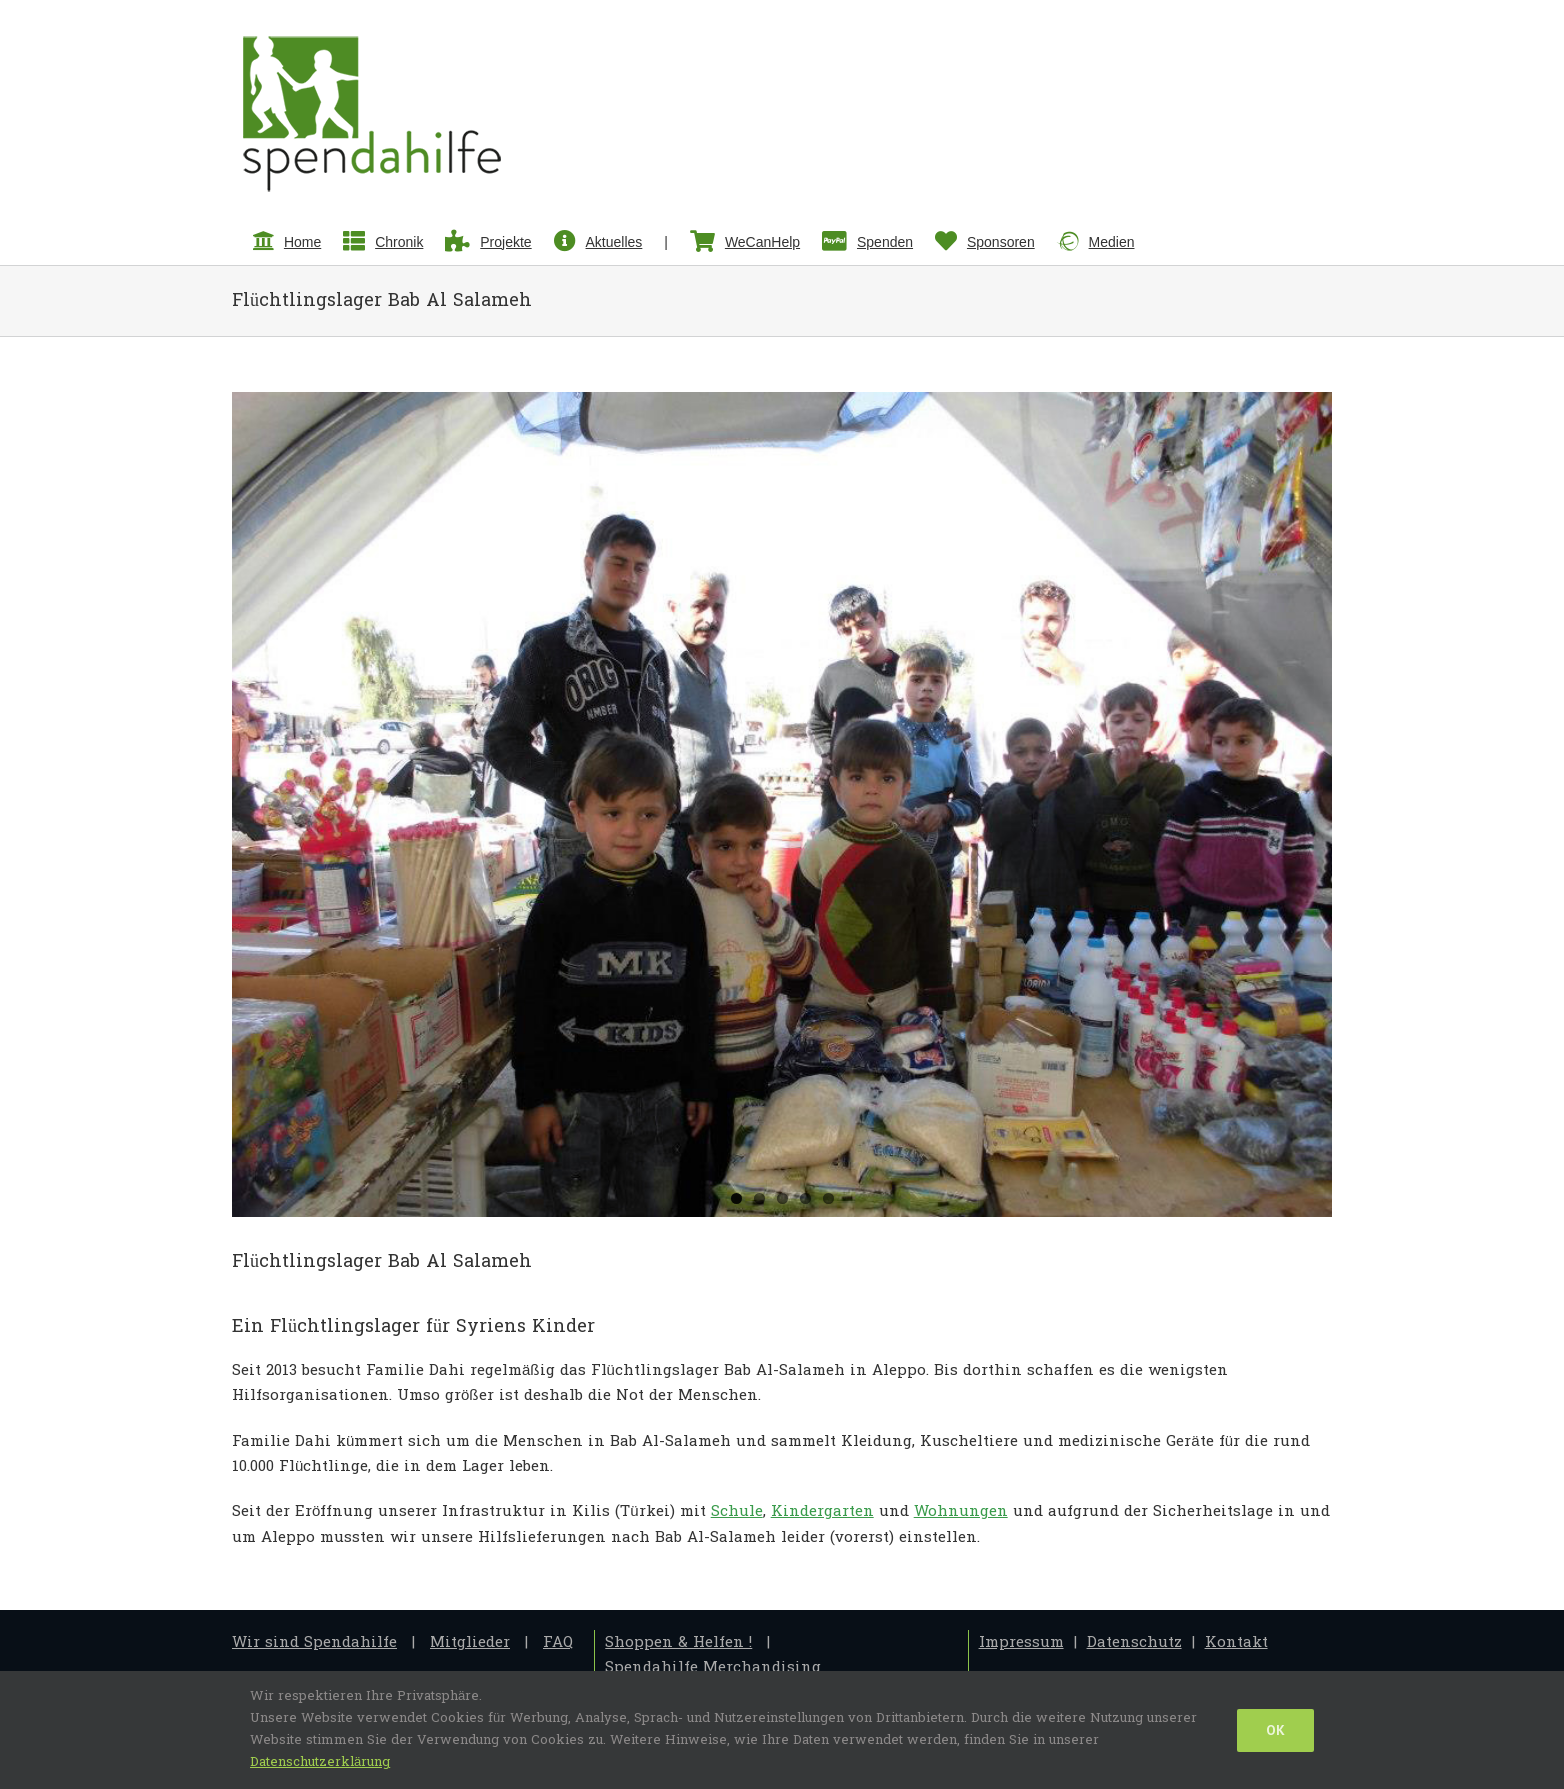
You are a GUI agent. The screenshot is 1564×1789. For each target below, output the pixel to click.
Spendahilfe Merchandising (713, 1667)
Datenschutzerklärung (320, 1762)
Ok (1275, 1730)
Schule (737, 1511)
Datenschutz (1134, 1642)
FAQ (558, 1642)
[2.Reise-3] (782, 804)
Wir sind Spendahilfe (314, 1642)
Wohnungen (961, 1511)
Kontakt (1236, 1642)
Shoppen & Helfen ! (678, 1642)
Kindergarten (822, 1511)
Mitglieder (470, 1642)
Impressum (1021, 1642)
